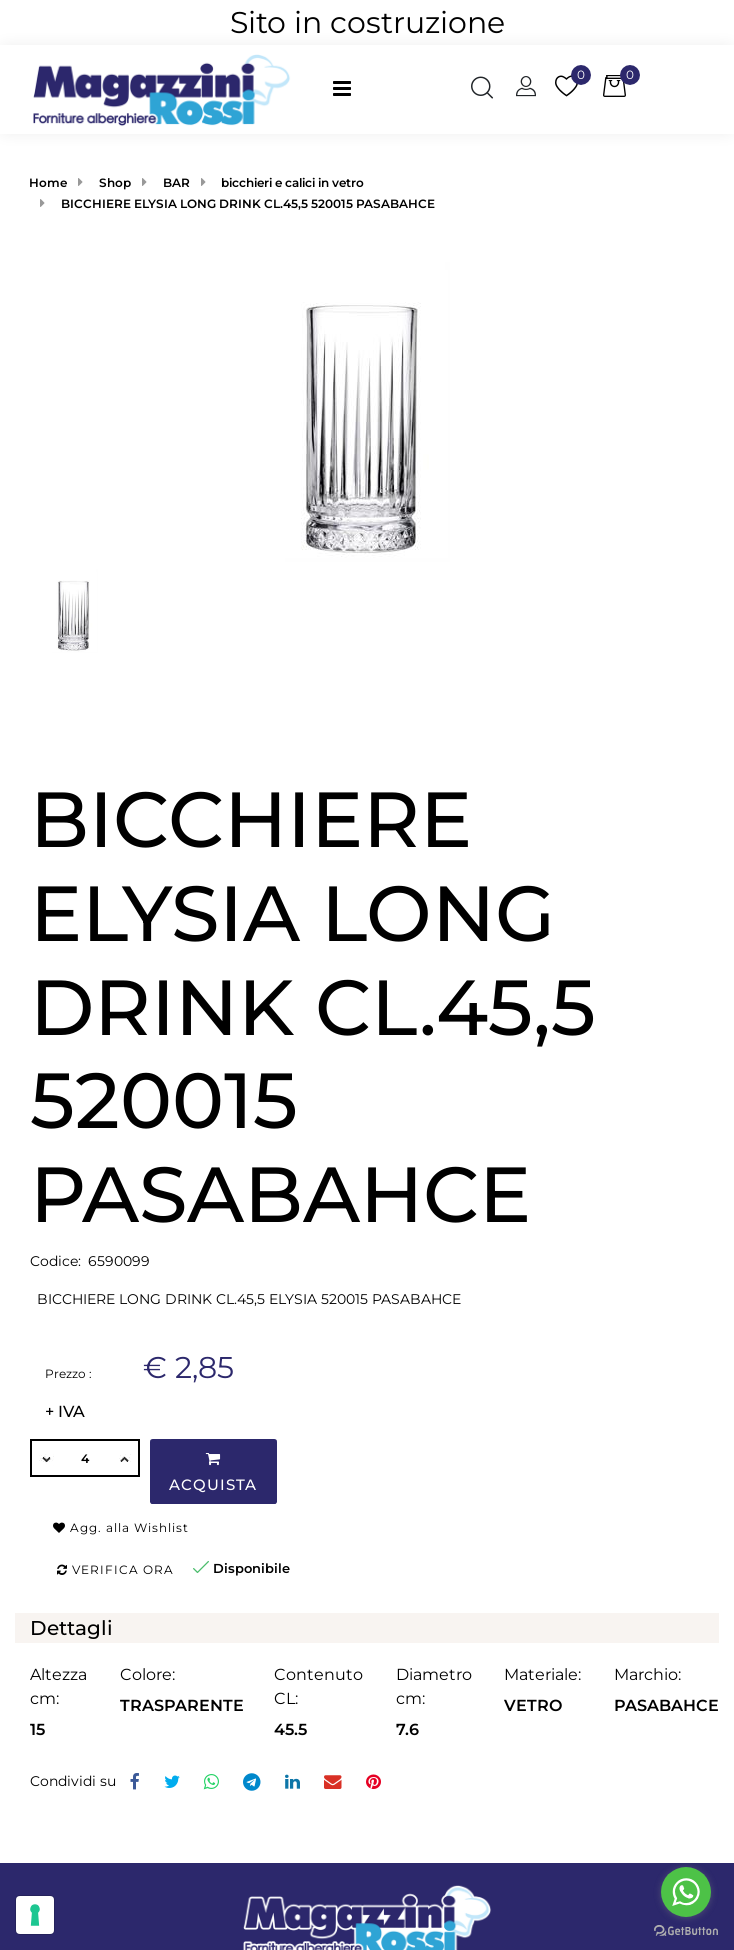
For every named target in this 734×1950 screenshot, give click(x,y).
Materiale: (542, 1674)
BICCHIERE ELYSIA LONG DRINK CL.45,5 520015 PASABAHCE (248, 203)
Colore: (147, 1674)
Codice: (55, 1261)
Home (48, 182)
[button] (482, 90)
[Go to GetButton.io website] (686, 1930)
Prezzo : (68, 1373)
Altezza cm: (58, 1686)
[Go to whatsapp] (686, 1892)
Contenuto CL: (318, 1686)
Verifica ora (115, 1569)
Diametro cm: (434, 1686)
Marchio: (647, 1674)
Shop (115, 182)
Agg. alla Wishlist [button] (121, 1527)
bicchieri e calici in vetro (292, 182)
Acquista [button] (213, 1472)
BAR (176, 182)
